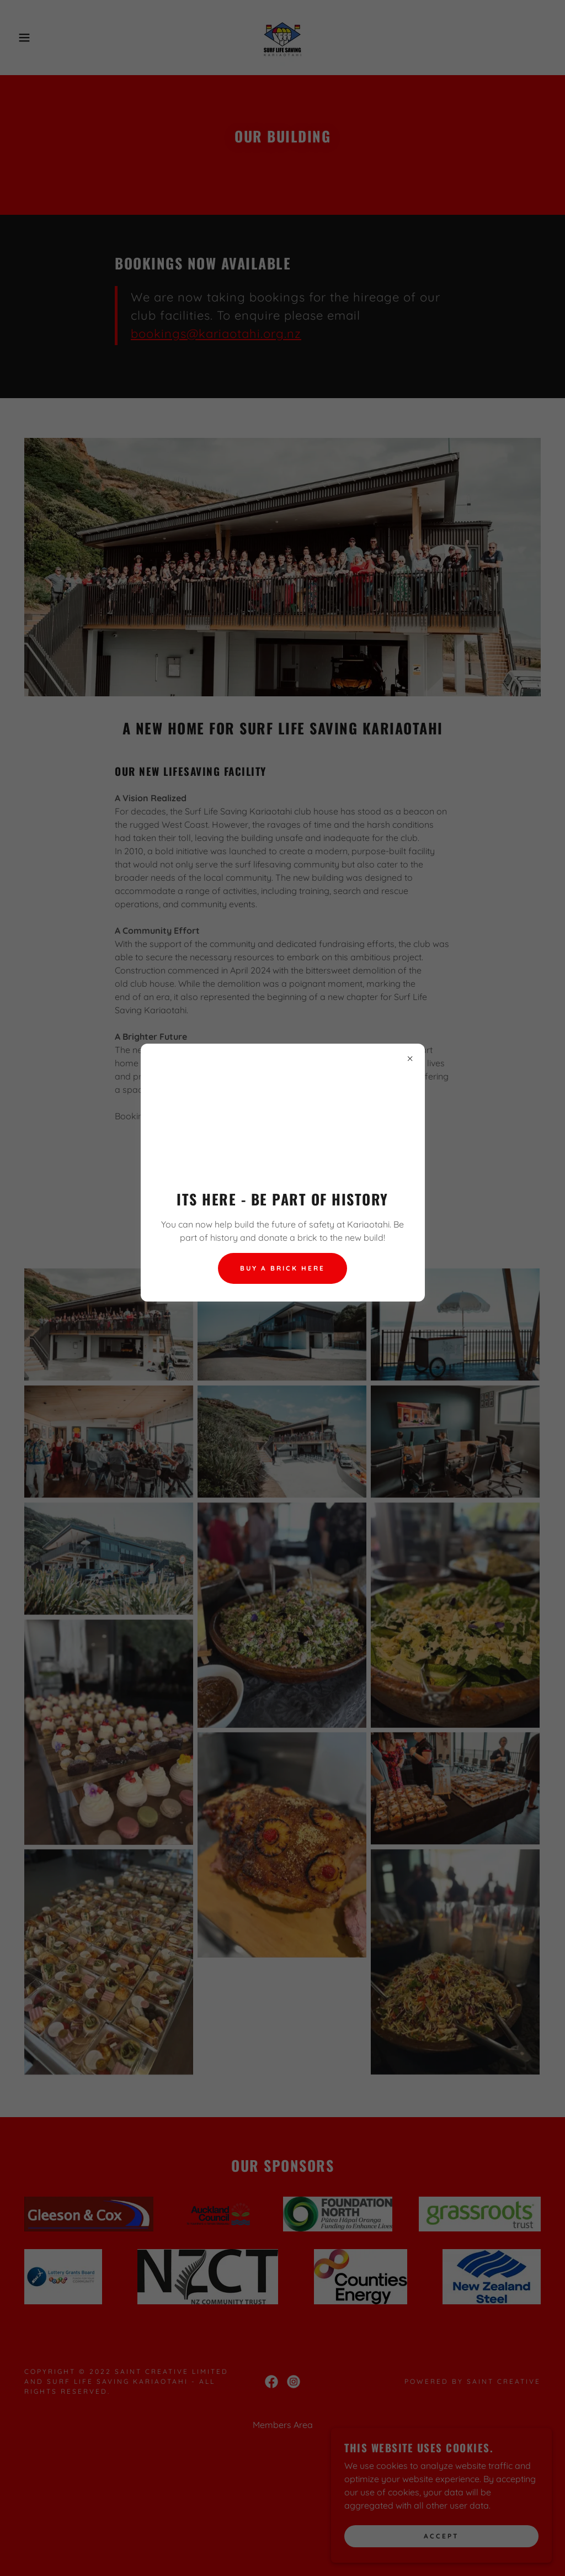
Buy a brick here (282, 1268)
